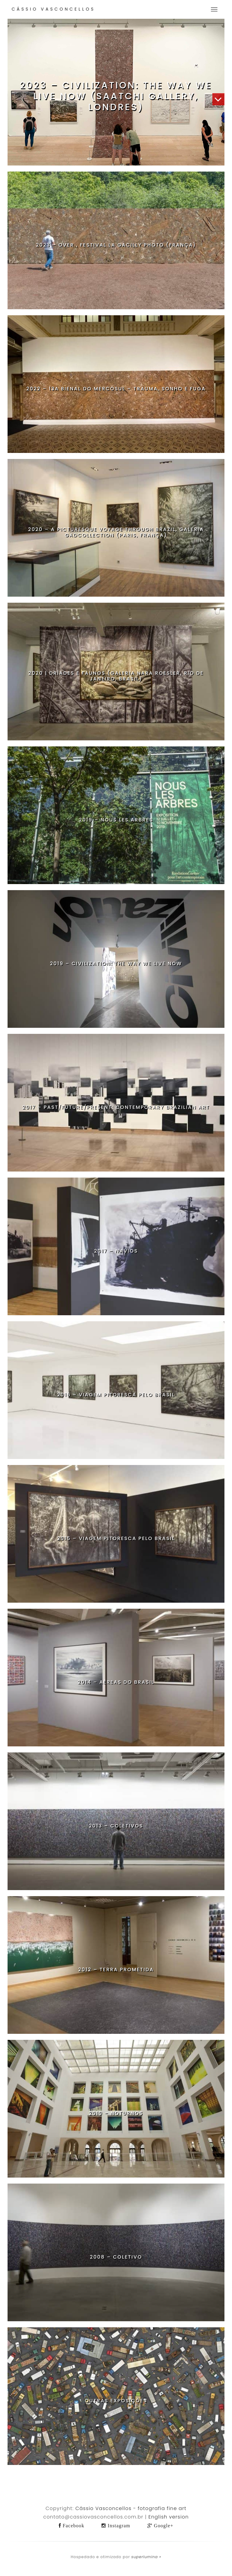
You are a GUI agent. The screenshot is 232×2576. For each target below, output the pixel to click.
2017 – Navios (116, 1250)
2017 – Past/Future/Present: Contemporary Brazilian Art (116, 1107)
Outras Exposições (116, 2400)
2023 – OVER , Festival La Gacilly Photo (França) (116, 244)
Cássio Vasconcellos (53, 9)
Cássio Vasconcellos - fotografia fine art (130, 2508)
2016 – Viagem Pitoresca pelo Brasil (116, 1394)
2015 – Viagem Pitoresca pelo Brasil (116, 1538)
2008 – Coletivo (116, 2256)
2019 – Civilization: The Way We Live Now (116, 963)
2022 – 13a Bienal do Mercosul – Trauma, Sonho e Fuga (116, 388)
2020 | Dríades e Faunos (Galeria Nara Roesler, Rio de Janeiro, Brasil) (116, 676)
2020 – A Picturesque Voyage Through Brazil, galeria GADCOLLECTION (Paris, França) (116, 532)
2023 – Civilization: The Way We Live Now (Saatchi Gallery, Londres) (116, 96)
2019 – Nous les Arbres (116, 819)
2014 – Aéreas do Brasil (116, 1682)
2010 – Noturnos (116, 2113)
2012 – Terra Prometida (116, 1969)
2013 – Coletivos (116, 1825)
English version (168, 2516)
